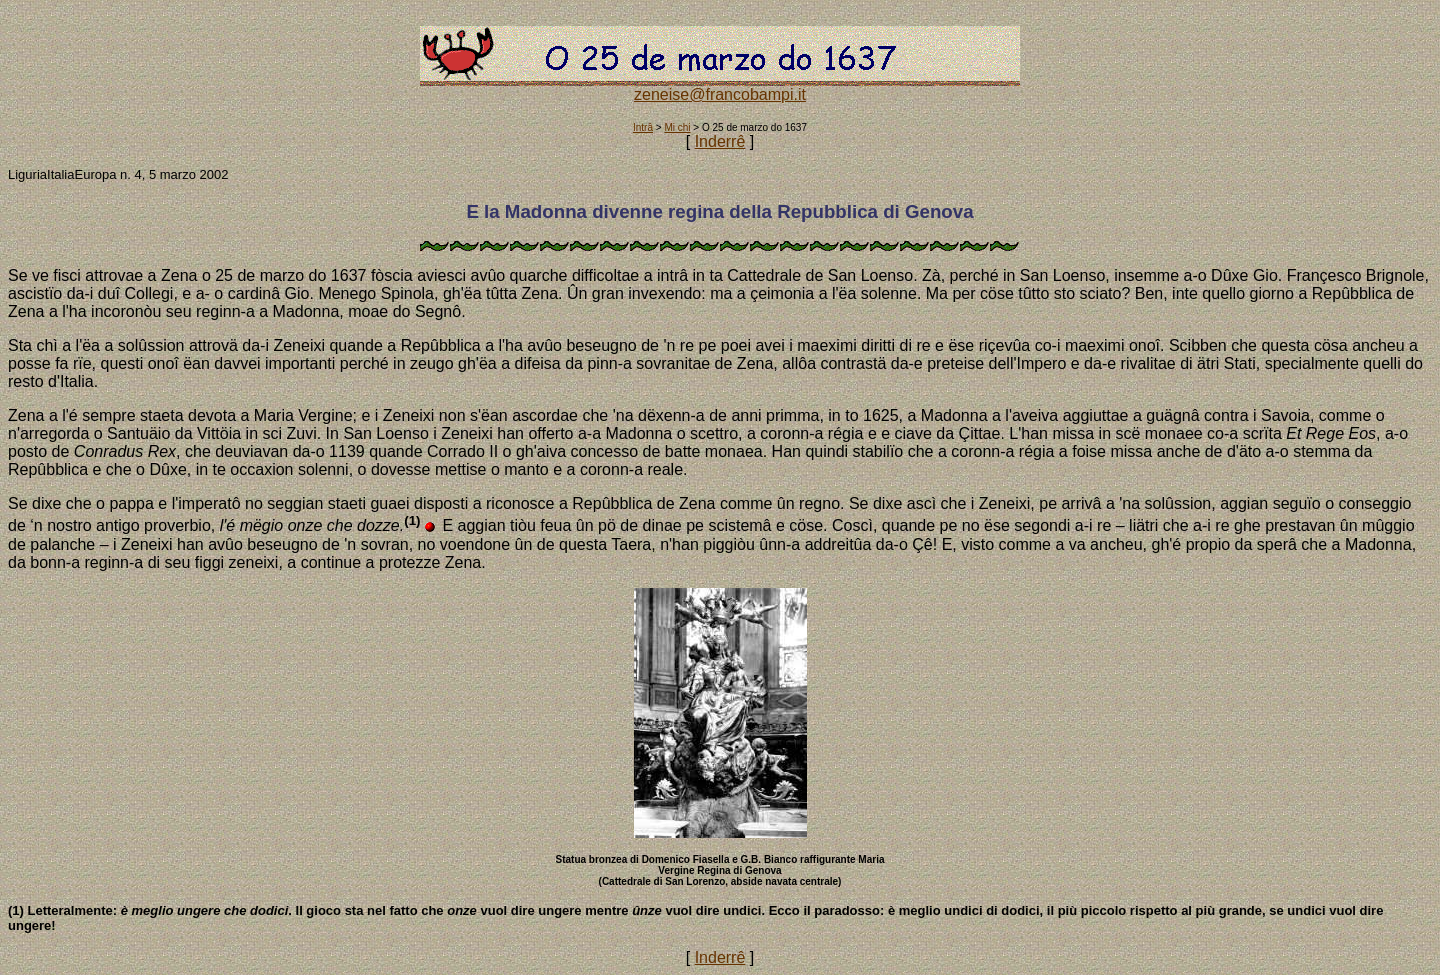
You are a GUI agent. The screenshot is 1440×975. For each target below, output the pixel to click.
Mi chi (677, 127)
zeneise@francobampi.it (720, 94)
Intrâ (643, 127)
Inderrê (720, 141)
